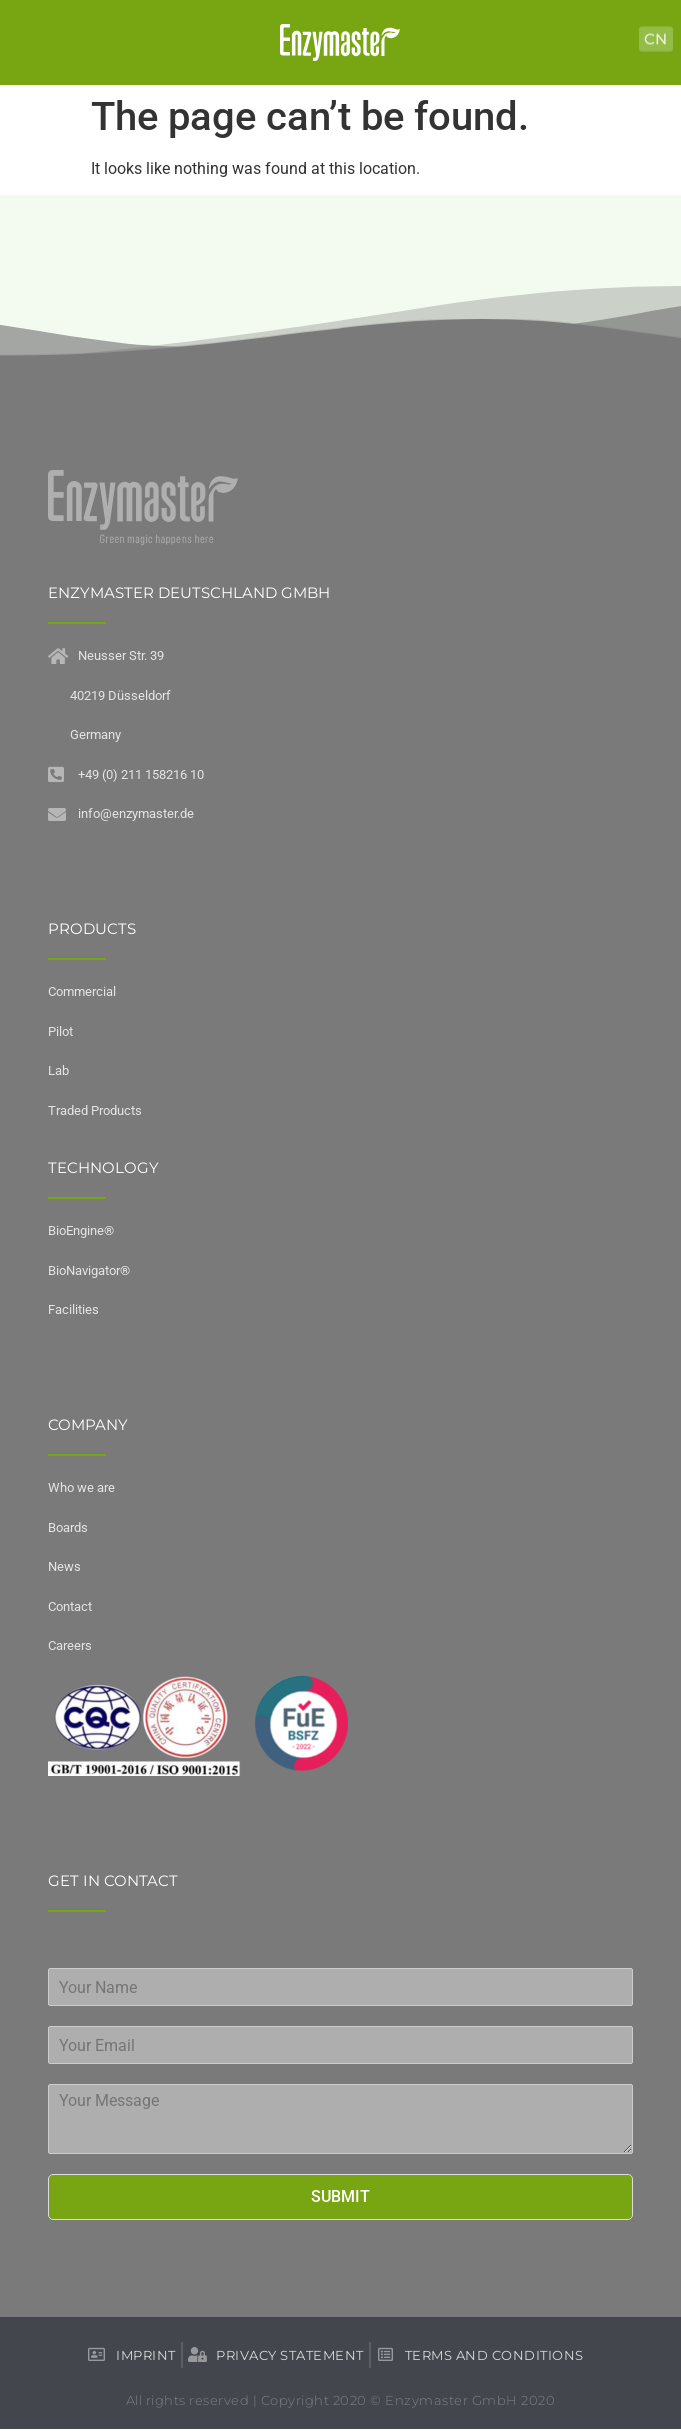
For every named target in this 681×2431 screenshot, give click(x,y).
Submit (340, 2196)
